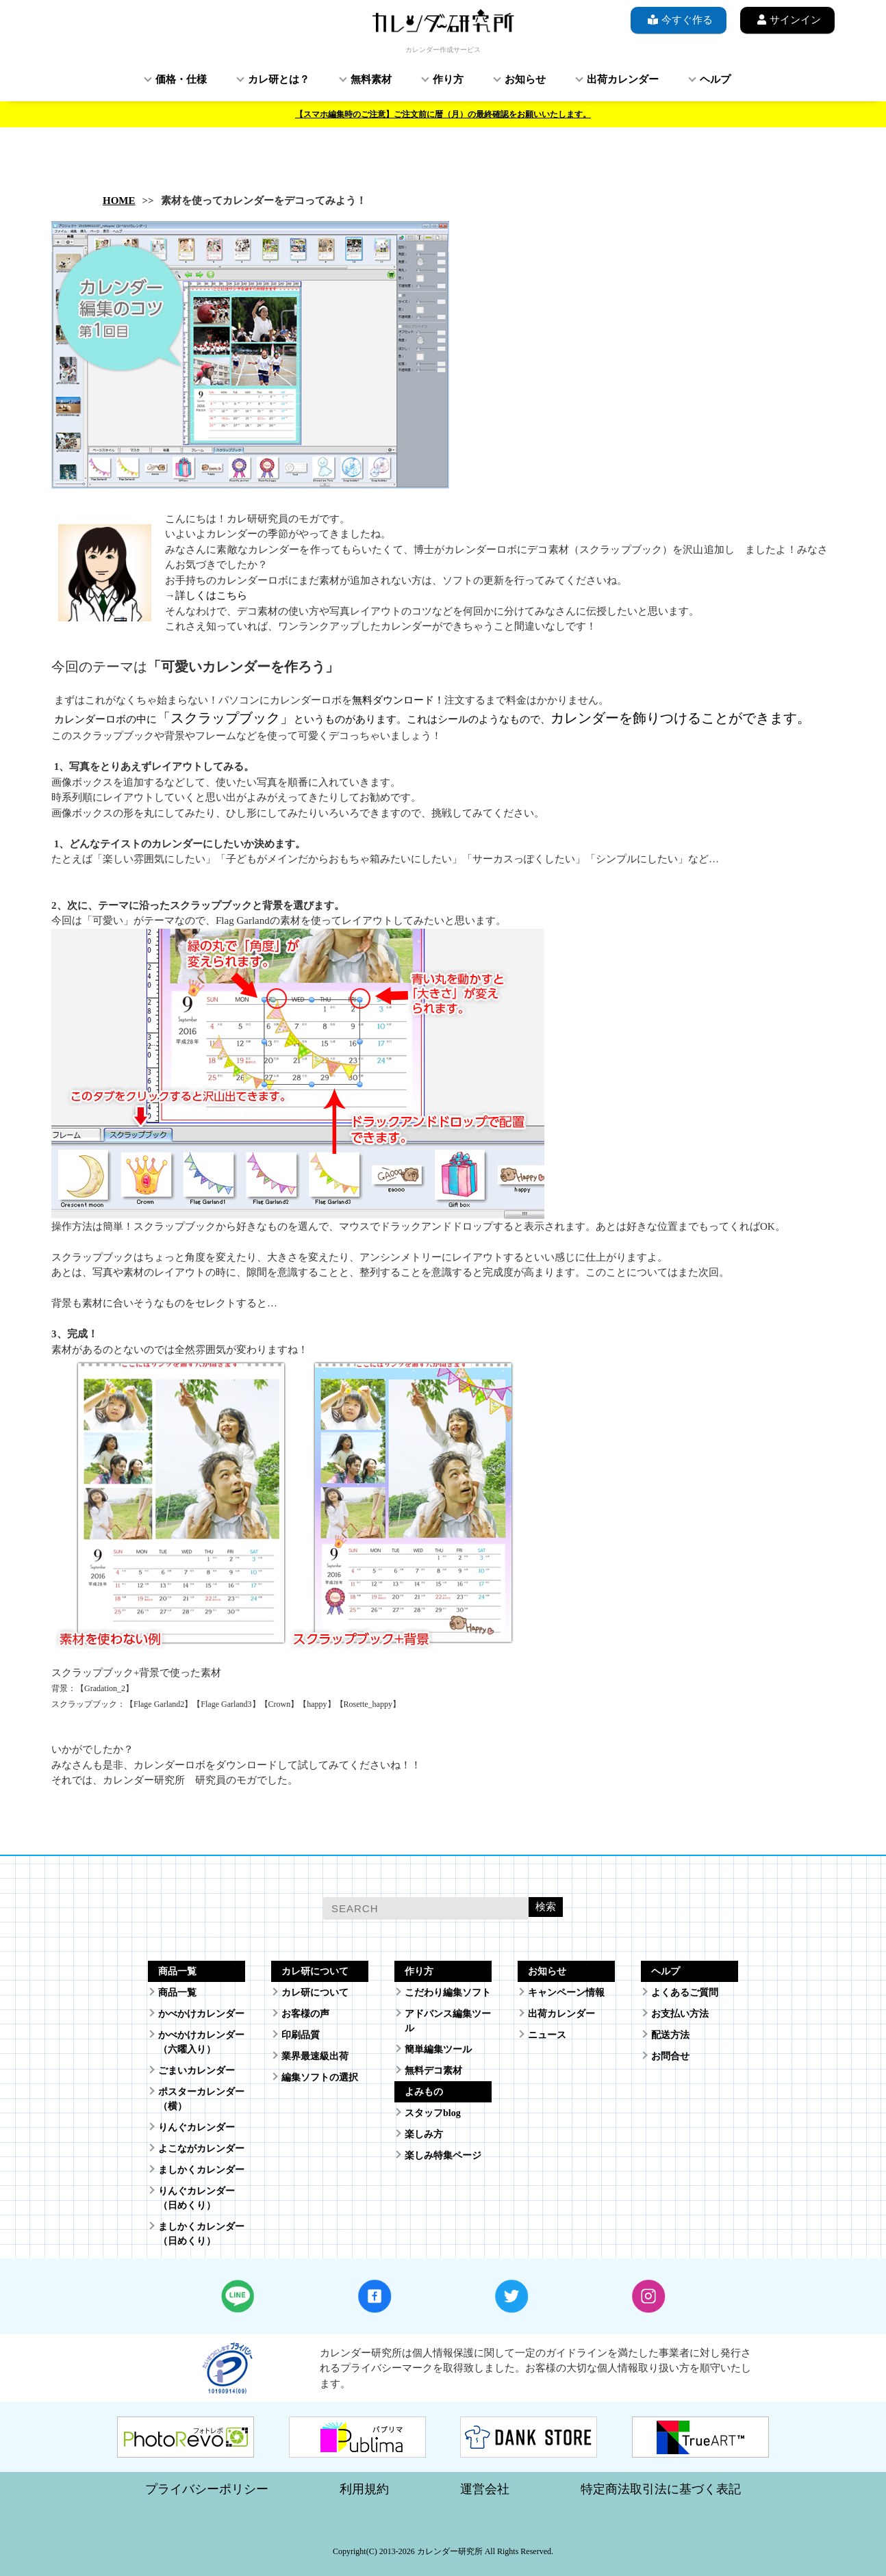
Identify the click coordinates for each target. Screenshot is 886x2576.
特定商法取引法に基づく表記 (661, 2489)
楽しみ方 (424, 2134)
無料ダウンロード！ (398, 700)
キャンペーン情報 (566, 1992)
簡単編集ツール (438, 2049)
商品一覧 (177, 1992)
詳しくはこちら (211, 595)
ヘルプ (715, 79)
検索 (545, 1906)
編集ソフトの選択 (319, 2077)
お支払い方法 (680, 2014)
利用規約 (364, 2489)
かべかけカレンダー (201, 2014)
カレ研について (315, 1992)
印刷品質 (300, 2035)
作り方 (448, 79)
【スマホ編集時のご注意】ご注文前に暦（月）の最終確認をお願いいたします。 (443, 114)
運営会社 (484, 2489)
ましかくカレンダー (201, 2170)
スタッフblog (433, 2113)
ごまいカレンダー (196, 2070)
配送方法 (670, 2035)
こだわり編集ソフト (448, 1992)
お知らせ (525, 79)
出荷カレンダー (623, 79)
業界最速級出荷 (315, 2056)
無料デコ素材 (433, 2070)
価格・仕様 (181, 79)
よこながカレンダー (201, 2148)
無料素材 (371, 79)
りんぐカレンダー (196, 2127)
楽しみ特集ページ (443, 2155)
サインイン (787, 19)
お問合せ (670, 2056)
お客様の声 (305, 2014)
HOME (119, 200)
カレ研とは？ (278, 79)
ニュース (547, 2035)
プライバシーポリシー (206, 2489)
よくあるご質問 (684, 1992)
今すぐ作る (678, 19)
